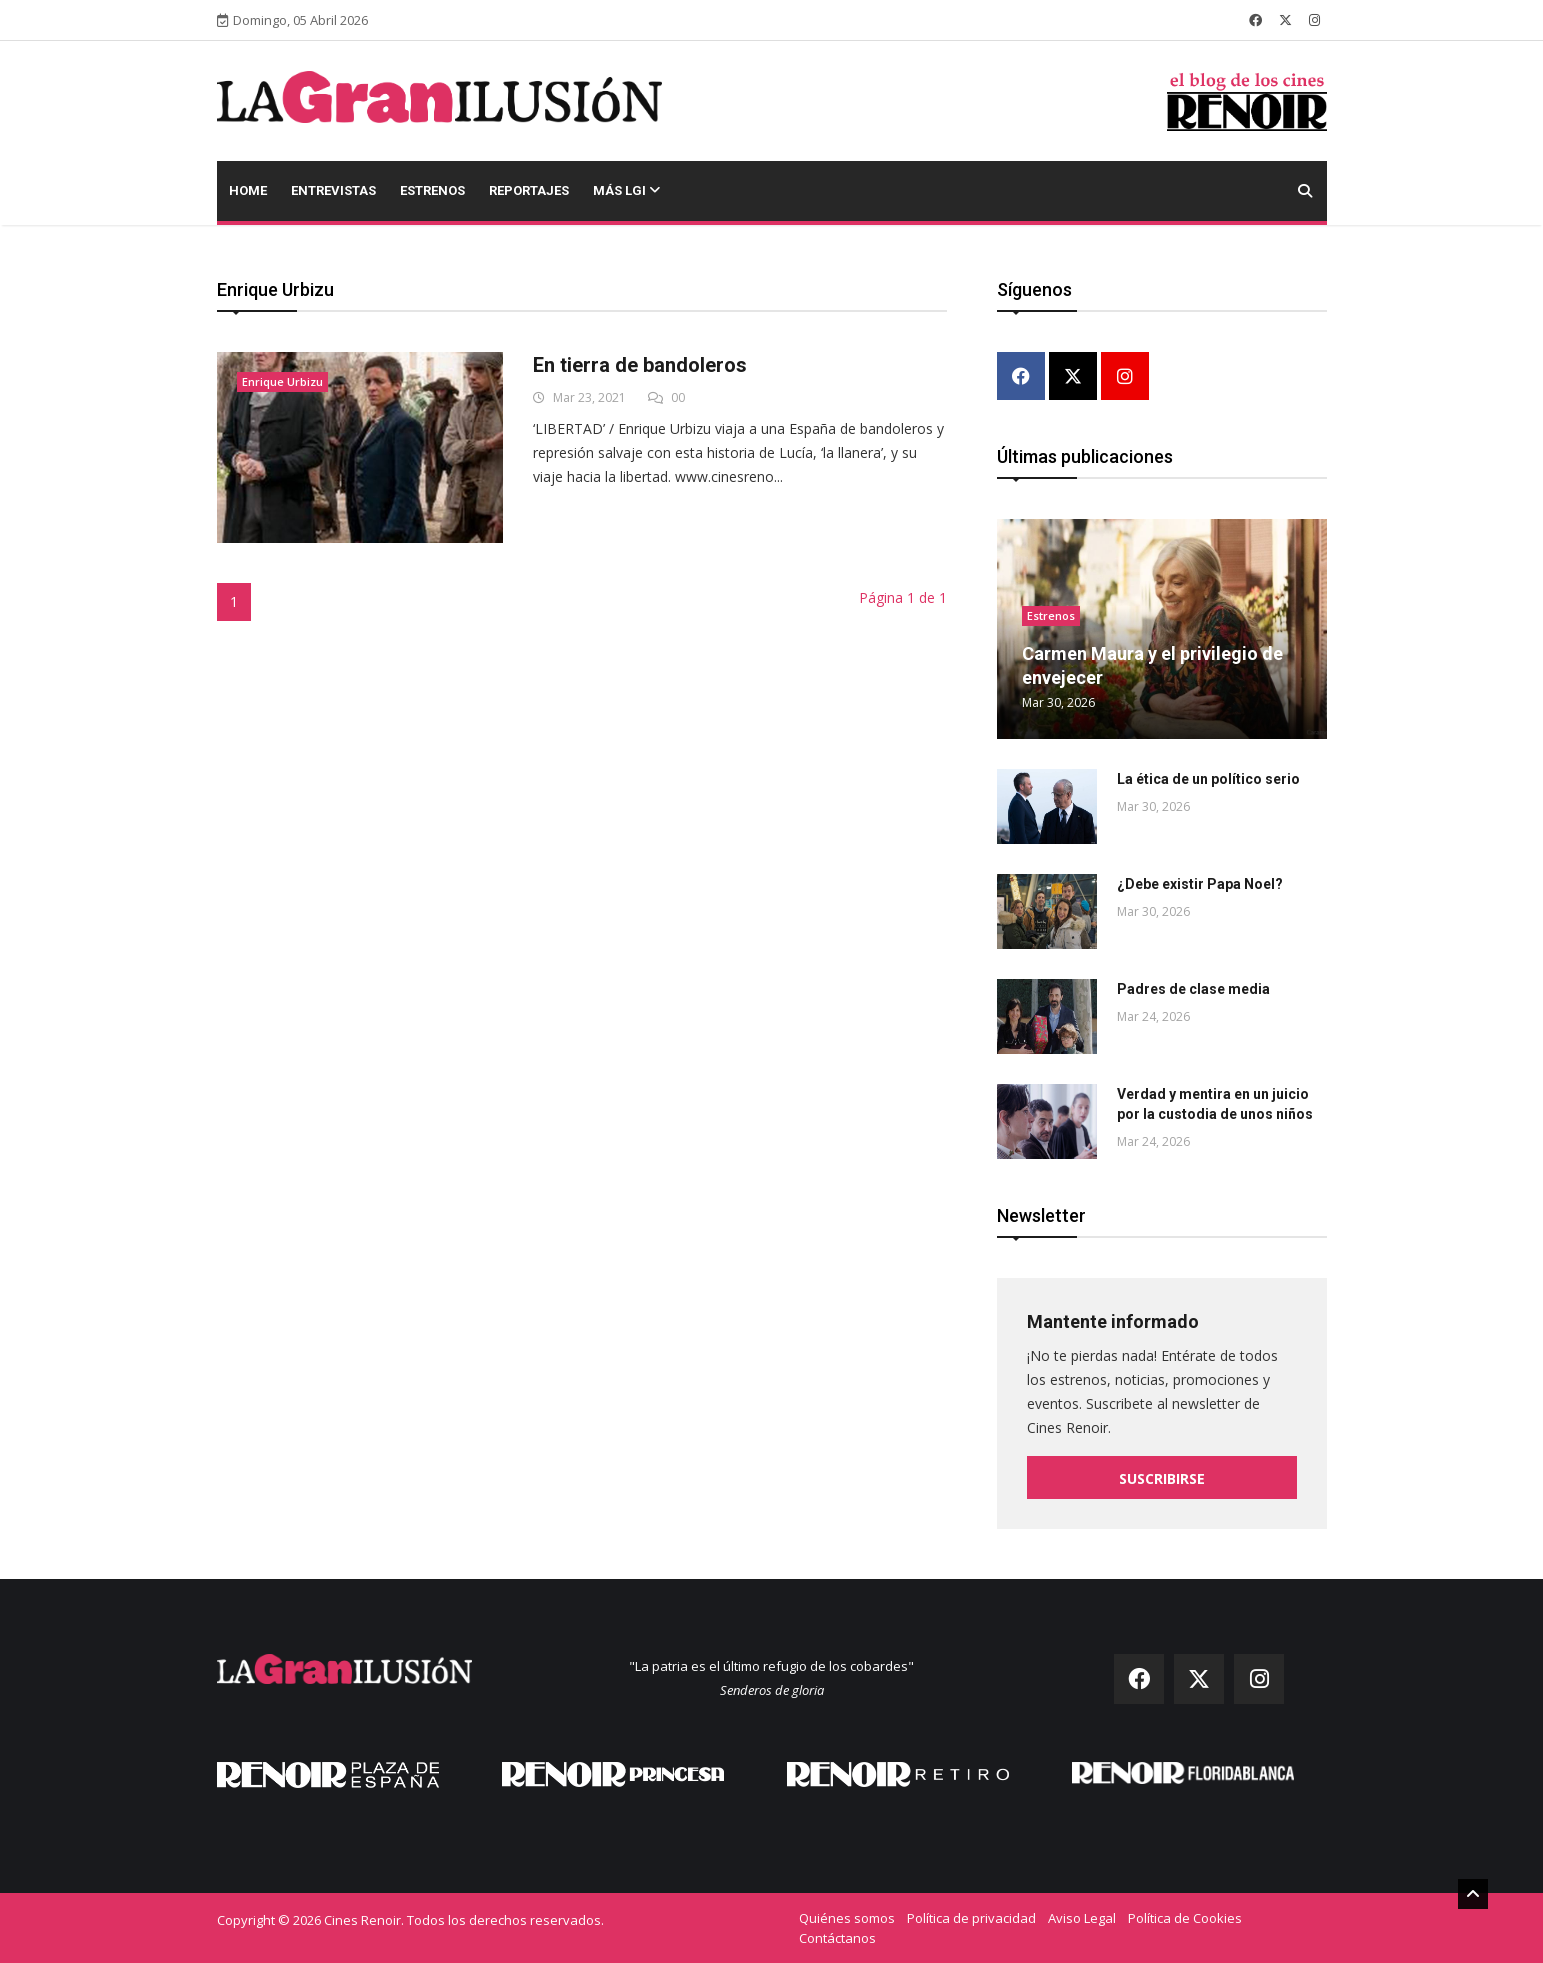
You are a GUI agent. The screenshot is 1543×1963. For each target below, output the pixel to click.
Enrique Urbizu (282, 381)
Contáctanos (837, 1938)
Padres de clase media (1193, 989)
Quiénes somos (847, 1918)
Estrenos (432, 190)
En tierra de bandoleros (640, 365)
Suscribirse (1162, 1478)
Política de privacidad (971, 1918)
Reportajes (529, 190)
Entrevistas (333, 190)
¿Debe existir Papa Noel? (1200, 884)
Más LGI (626, 190)
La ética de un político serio (1208, 779)
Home (248, 190)
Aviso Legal (1082, 1918)
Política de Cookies (1185, 1918)
